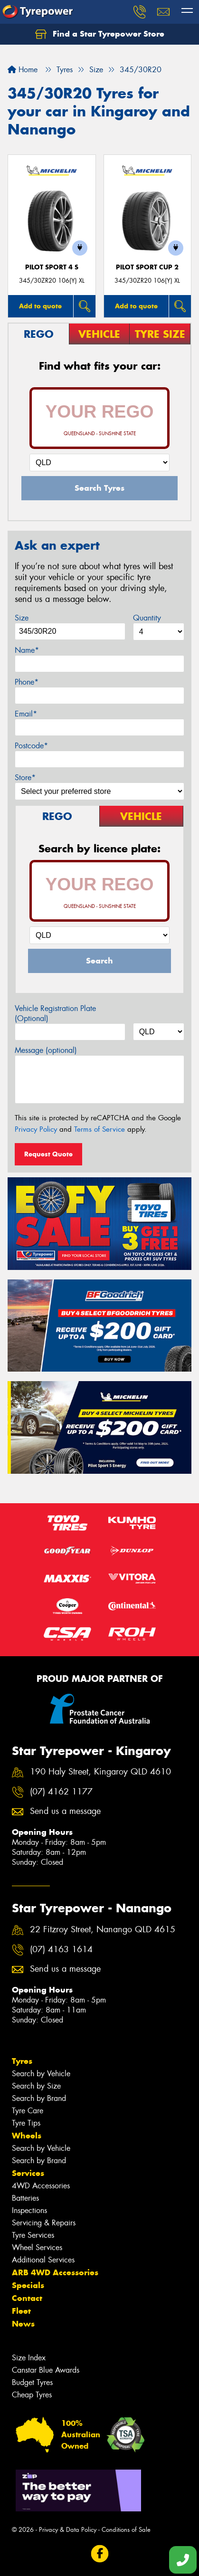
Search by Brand (39, 2098)
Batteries (25, 2198)
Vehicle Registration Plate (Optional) (55, 1013)
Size (21, 618)
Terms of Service (99, 1129)
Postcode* (31, 746)
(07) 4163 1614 (61, 1949)
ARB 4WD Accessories (55, 2272)
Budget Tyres (32, 2382)
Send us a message (65, 1811)
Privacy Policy (36, 1129)
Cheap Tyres (32, 2395)
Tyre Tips (26, 2123)
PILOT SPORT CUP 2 (147, 267)
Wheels (26, 2135)
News (23, 2323)
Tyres (22, 2061)
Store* (25, 777)
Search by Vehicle (41, 2074)
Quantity (147, 618)
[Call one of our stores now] (183, 2560)
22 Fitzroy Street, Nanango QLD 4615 (102, 1929)
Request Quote (48, 1154)
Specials (28, 2285)
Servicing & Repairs (44, 2223)
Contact (27, 2298)
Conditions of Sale (126, 2530)
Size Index (29, 2358)
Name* (27, 650)
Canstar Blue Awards (45, 2370)
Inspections (29, 2210)
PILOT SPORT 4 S (51, 267)
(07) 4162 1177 (61, 1791)
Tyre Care (27, 2111)
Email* (26, 714)
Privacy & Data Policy (67, 2530)
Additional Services (43, 2260)
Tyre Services (33, 2235)
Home (23, 70)
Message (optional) (46, 1050)
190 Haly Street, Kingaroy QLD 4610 (100, 1771)
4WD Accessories (41, 2186)
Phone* (26, 682)
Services (28, 2173)
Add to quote (40, 306)
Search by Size (36, 2086)
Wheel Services (37, 2247)
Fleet (21, 2311)
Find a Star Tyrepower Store (99, 34)
